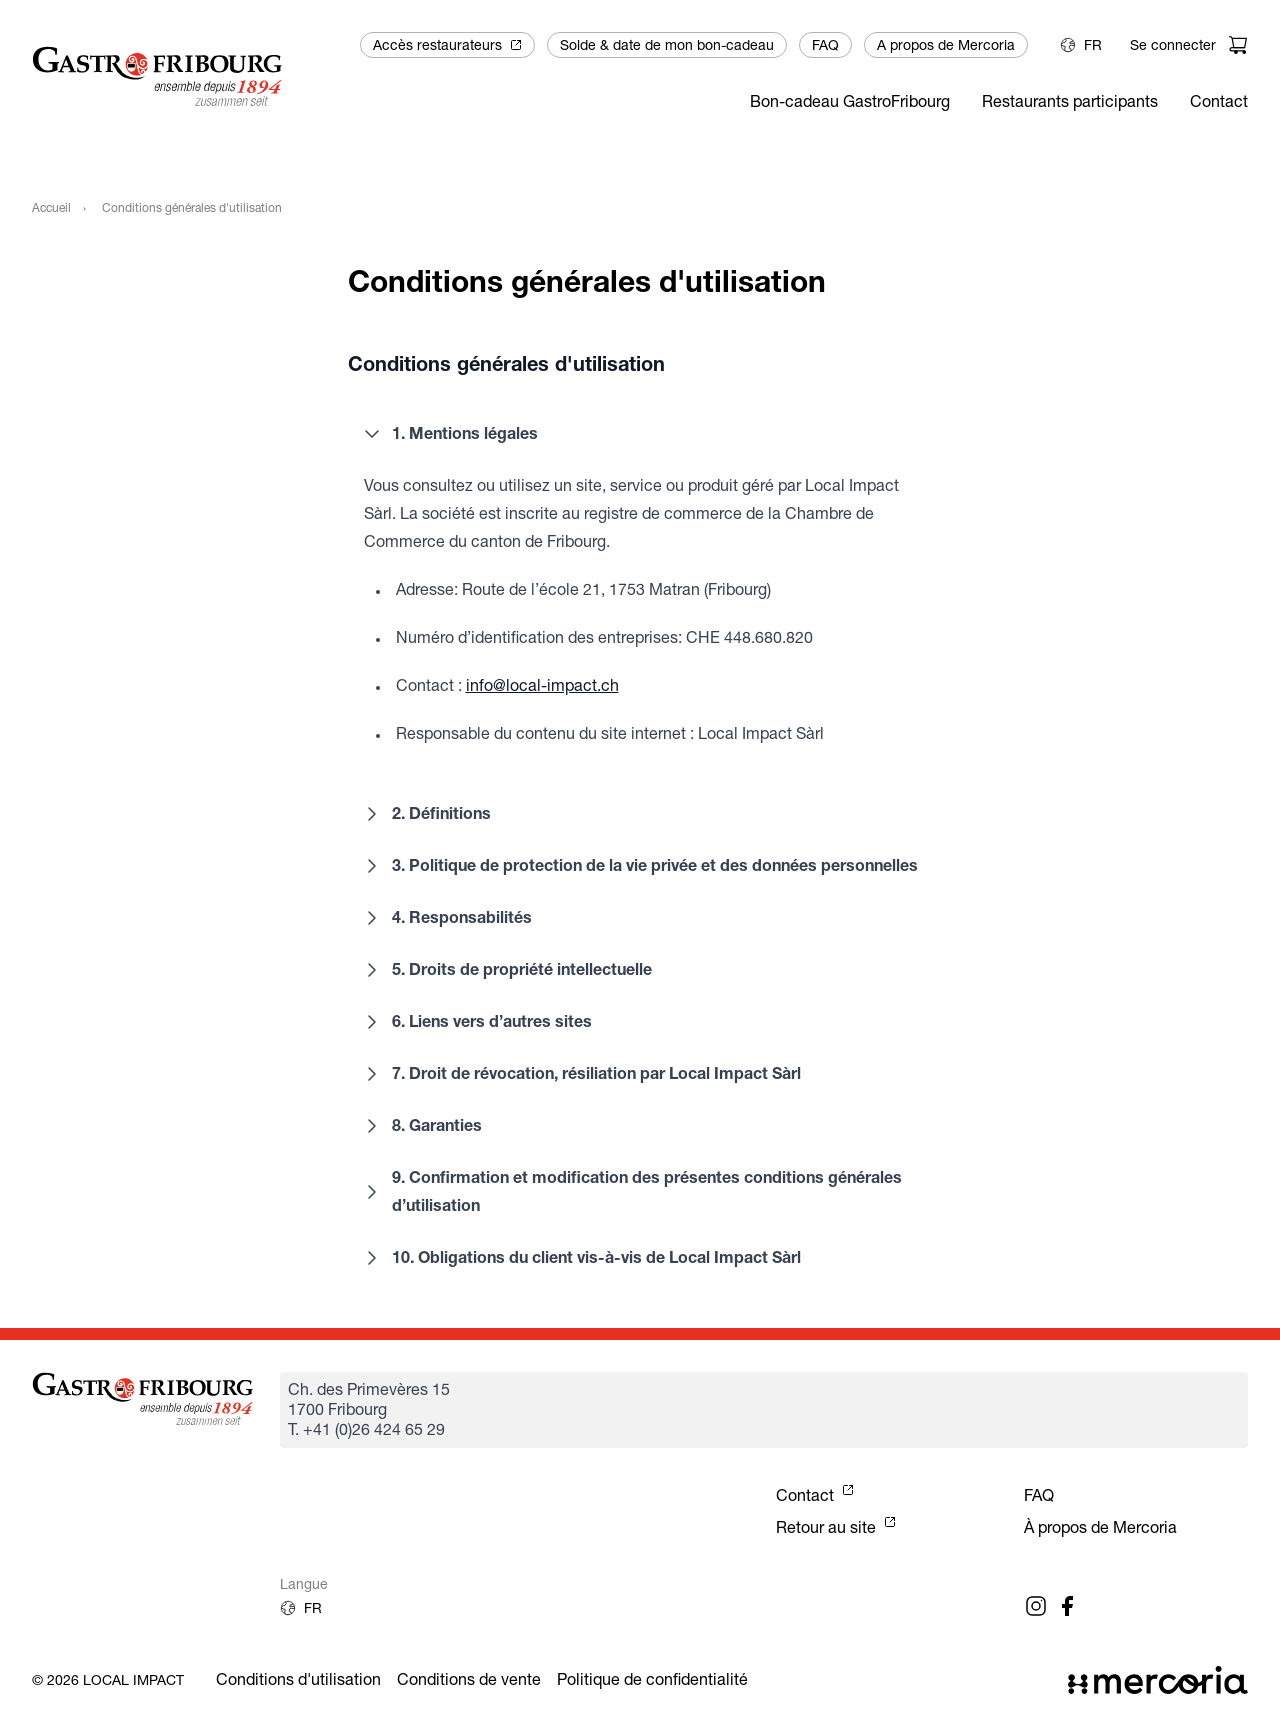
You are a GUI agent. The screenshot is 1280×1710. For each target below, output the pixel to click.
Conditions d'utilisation (298, 1679)
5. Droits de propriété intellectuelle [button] (506, 970)
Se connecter (1173, 45)
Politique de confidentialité (652, 1679)
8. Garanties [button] (421, 1126)
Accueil (51, 207)
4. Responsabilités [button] (446, 918)
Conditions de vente (469, 1679)
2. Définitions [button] (425, 814)
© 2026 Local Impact (108, 1680)
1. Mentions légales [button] (449, 434)
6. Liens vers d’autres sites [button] (476, 1022)
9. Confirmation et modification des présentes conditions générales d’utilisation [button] (631, 1191)
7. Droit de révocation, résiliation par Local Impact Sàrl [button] (580, 1074)
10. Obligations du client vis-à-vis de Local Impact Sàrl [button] (580, 1258)
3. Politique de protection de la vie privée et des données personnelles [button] (639, 866)
